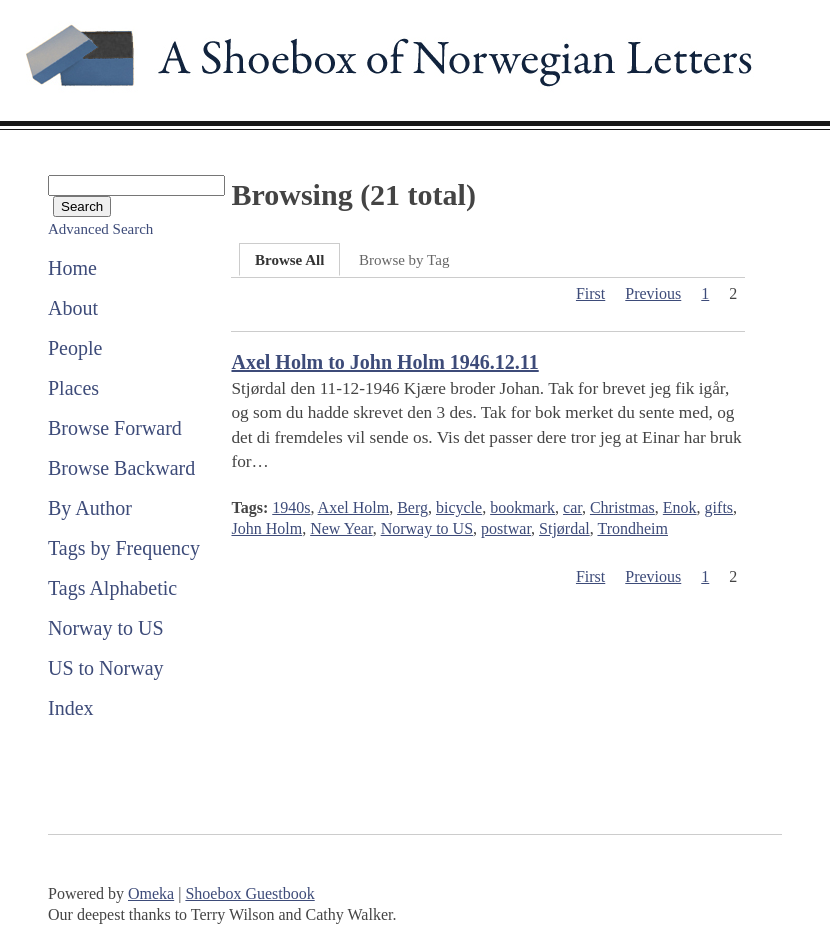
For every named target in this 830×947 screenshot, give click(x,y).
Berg (412, 507)
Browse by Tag (404, 260)
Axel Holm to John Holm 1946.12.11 (384, 362)
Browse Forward (115, 428)
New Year (341, 528)
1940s (291, 507)
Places (73, 388)
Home (72, 268)
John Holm (266, 528)
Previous (653, 293)
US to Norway (106, 668)
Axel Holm (354, 507)
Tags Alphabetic (112, 588)
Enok (680, 507)
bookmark (522, 507)
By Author (90, 508)
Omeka (151, 893)
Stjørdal (564, 528)
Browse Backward (121, 468)
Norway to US (106, 628)
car (572, 507)
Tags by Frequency (124, 548)
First (590, 293)
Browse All (289, 260)
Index (71, 708)
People (75, 348)
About (73, 308)
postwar (506, 528)
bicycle (459, 507)
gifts (719, 507)
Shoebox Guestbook (249, 893)
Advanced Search (100, 229)
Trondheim (632, 528)
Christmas (622, 507)
